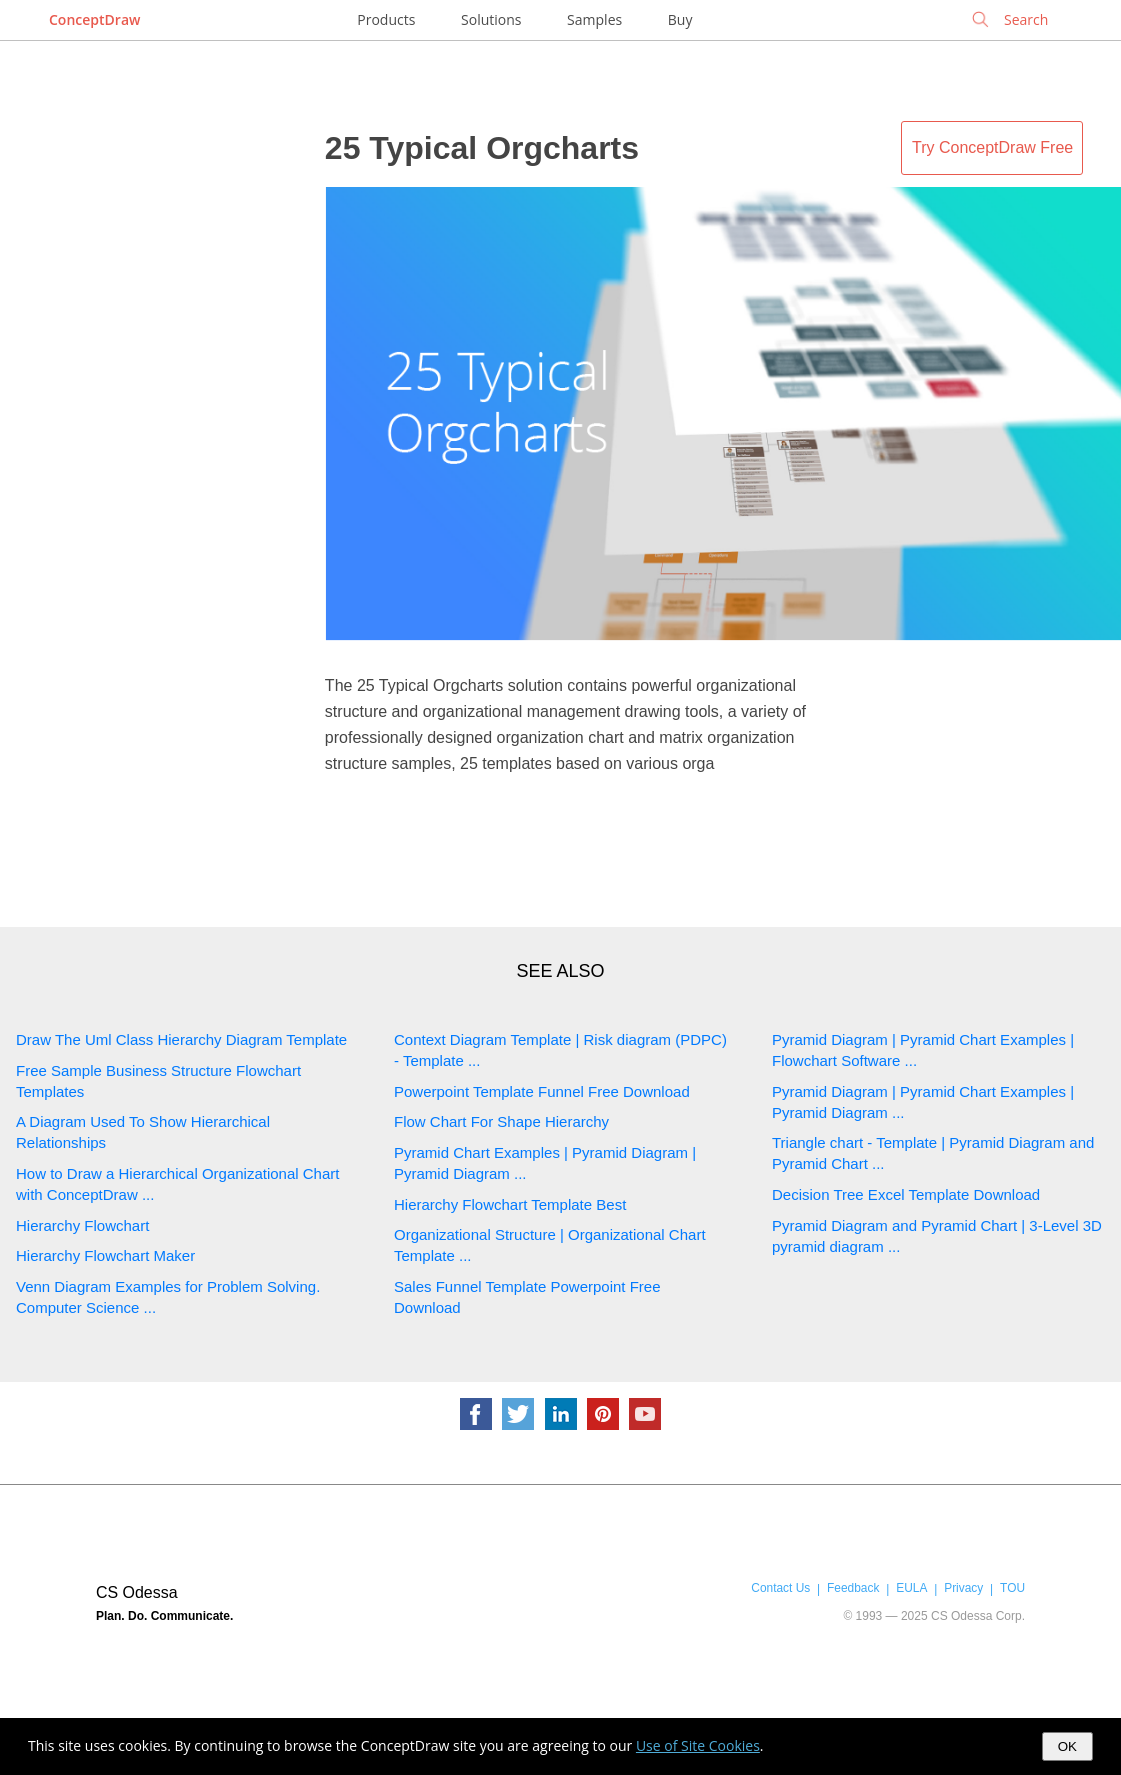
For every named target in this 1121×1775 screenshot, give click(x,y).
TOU (1012, 1588)
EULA (911, 1588)
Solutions (491, 19)
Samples (594, 19)
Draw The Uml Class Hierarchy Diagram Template (181, 1039)
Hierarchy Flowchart (82, 1225)
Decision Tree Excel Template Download (906, 1194)
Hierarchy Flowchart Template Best (510, 1204)
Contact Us (780, 1588)
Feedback (853, 1588)
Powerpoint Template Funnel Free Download (542, 1091)
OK (1067, 1746)
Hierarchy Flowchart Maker (105, 1255)
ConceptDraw (94, 19)
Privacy (963, 1588)
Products (386, 19)
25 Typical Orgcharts (482, 148)
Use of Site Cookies (698, 1745)
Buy (680, 19)
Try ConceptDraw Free (992, 147)
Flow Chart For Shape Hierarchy (501, 1121)
